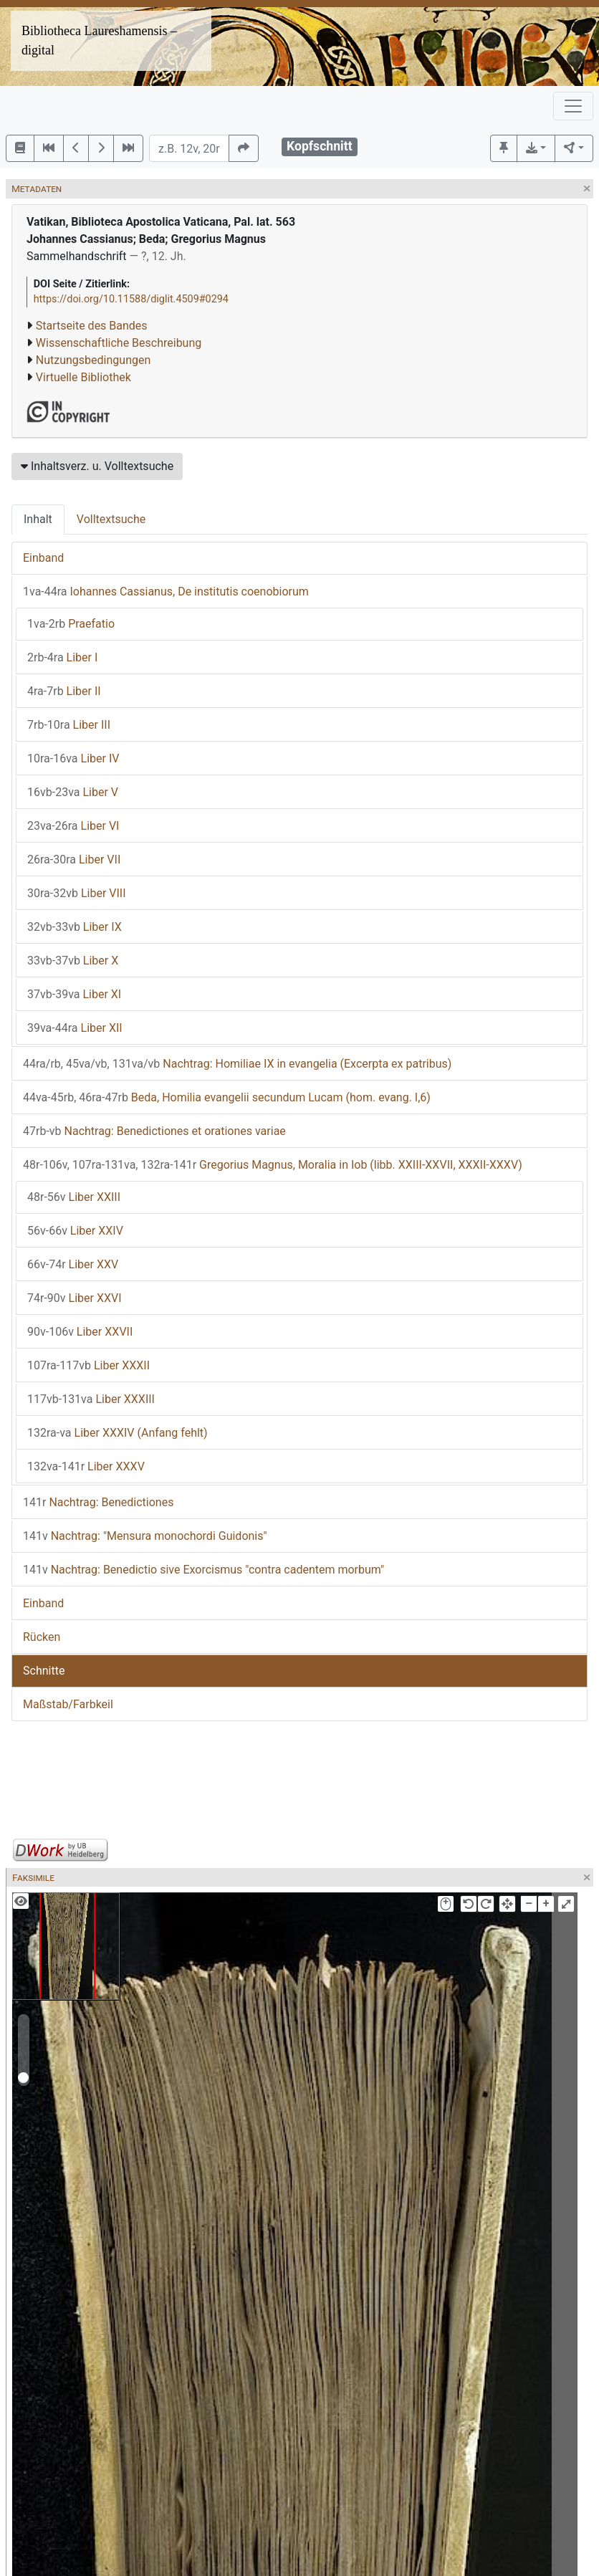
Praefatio (71, 624)
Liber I (62, 657)
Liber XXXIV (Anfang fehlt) (117, 1433)
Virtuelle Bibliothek (83, 377)
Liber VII (73, 859)
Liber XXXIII (91, 1399)
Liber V (72, 792)
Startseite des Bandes (92, 325)
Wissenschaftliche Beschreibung (118, 343)
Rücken (41, 1637)
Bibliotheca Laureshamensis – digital (99, 40)
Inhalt (38, 519)
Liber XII (75, 1028)
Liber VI (73, 826)
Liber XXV (72, 1264)
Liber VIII (76, 893)
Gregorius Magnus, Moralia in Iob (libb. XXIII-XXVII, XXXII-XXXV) (272, 1165)
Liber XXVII (80, 1332)
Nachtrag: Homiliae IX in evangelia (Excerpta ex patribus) (237, 1064)
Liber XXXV (86, 1466)
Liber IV (73, 758)
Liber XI (74, 994)
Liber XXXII (88, 1365)
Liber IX (74, 927)
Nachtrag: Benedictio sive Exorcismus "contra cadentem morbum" (203, 1569)
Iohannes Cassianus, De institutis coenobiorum (166, 591)
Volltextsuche (111, 519)
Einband (43, 558)
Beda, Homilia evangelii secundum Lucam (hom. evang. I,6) (227, 1097)
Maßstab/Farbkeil (68, 1704)
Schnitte (43, 1670)
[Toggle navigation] (573, 106)
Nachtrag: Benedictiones (98, 1502)
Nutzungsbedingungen (93, 360)
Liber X (72, 960)
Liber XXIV (75, 1230)
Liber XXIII (73, 1197)
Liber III (68, 725)
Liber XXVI (74, 1298)
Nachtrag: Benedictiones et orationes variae (154, 1131)
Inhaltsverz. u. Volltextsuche (97, 466)
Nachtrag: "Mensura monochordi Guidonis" (145, 1536)
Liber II (64, 691)
